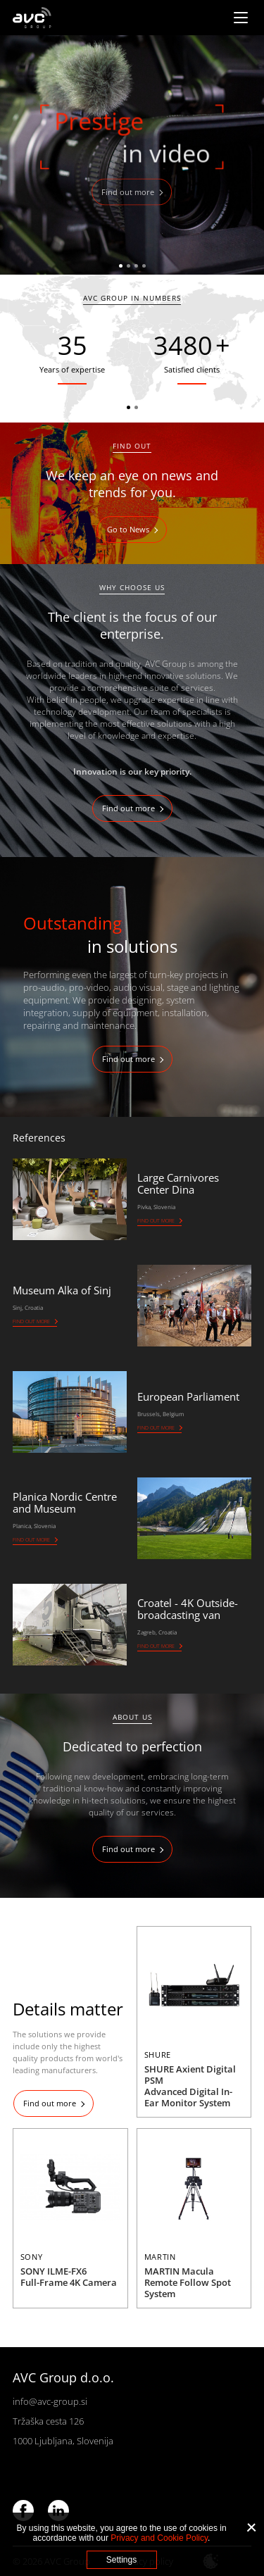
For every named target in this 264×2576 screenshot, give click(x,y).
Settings (121, 2560)
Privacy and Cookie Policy (159, 2538)
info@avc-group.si (50, 2401)
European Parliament (188, 1396)
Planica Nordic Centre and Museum (65, 1502)
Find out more (127, 192)
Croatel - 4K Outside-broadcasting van (187, 1609)
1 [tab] (120, 266)
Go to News (128, 529)
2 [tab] (128, 266)
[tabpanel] (132, 155)
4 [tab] (144, 266)
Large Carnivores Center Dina (178, 1183)
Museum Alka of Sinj (62, 1290)
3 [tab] (136, 266)
